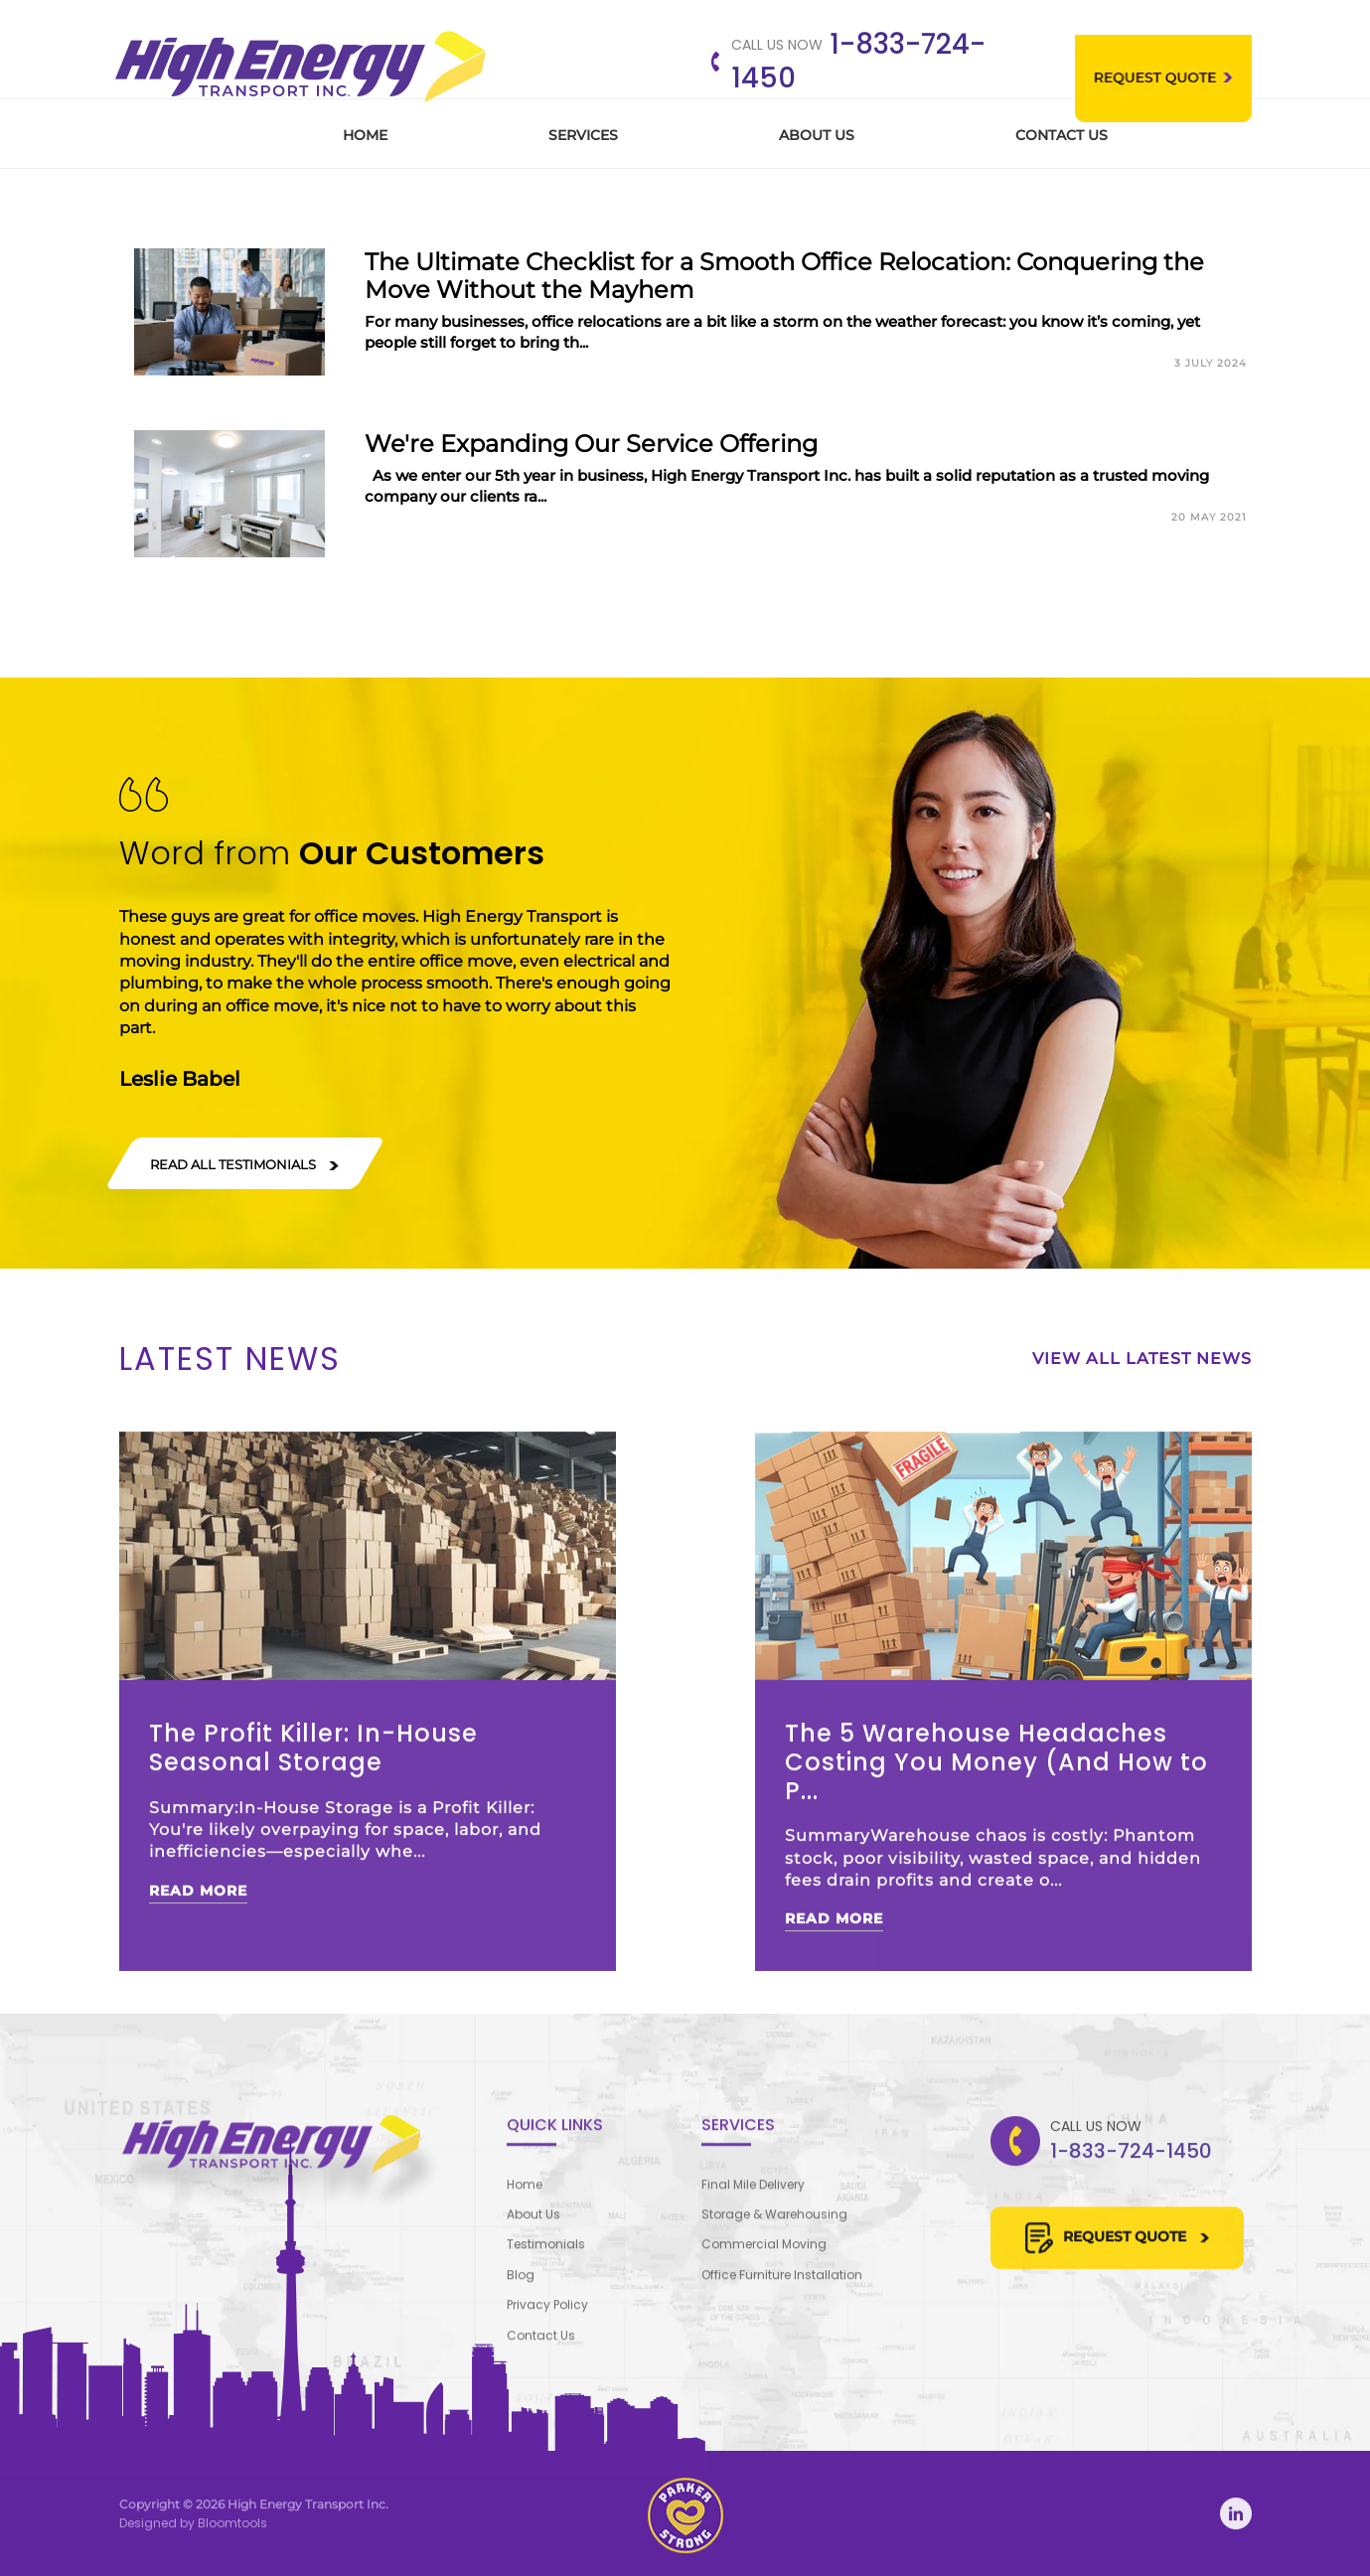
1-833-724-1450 (858, 61)
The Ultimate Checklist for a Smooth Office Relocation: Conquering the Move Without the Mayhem (784, 275)
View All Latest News (1142, 1358)
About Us (816, 135)
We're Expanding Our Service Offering (591, 443)
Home (365, 135)
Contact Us (1061, 135)
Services (583, 135)
